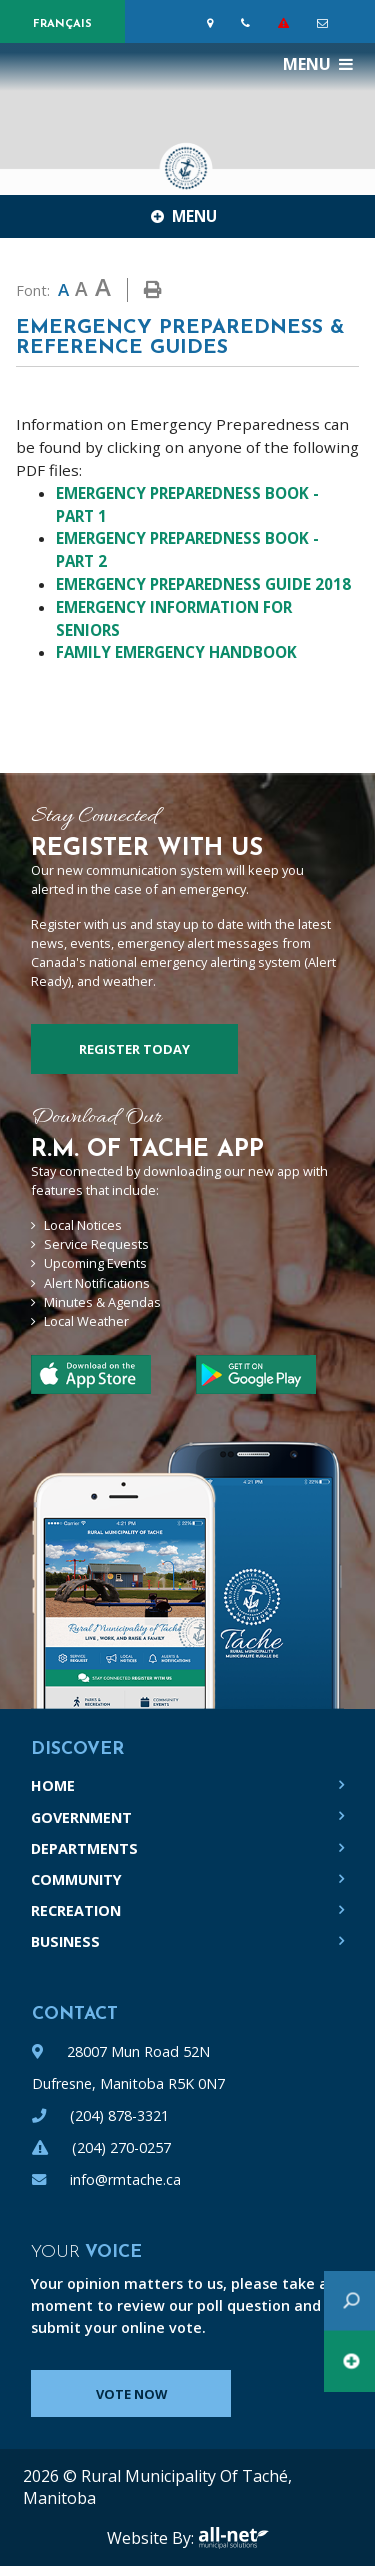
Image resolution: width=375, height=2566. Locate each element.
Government (81, 1817)
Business (65, 1941)
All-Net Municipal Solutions (233, 2538)
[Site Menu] (187, 216)
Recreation (76, 1910)
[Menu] (318, 64)
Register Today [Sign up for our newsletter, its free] (134, 1049)
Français (62, 24)
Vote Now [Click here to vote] (131, 2394)
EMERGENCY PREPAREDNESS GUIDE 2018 (203, 584)
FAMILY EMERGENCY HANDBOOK (176, 652)
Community (76, 1879)
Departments (84, 1848)
